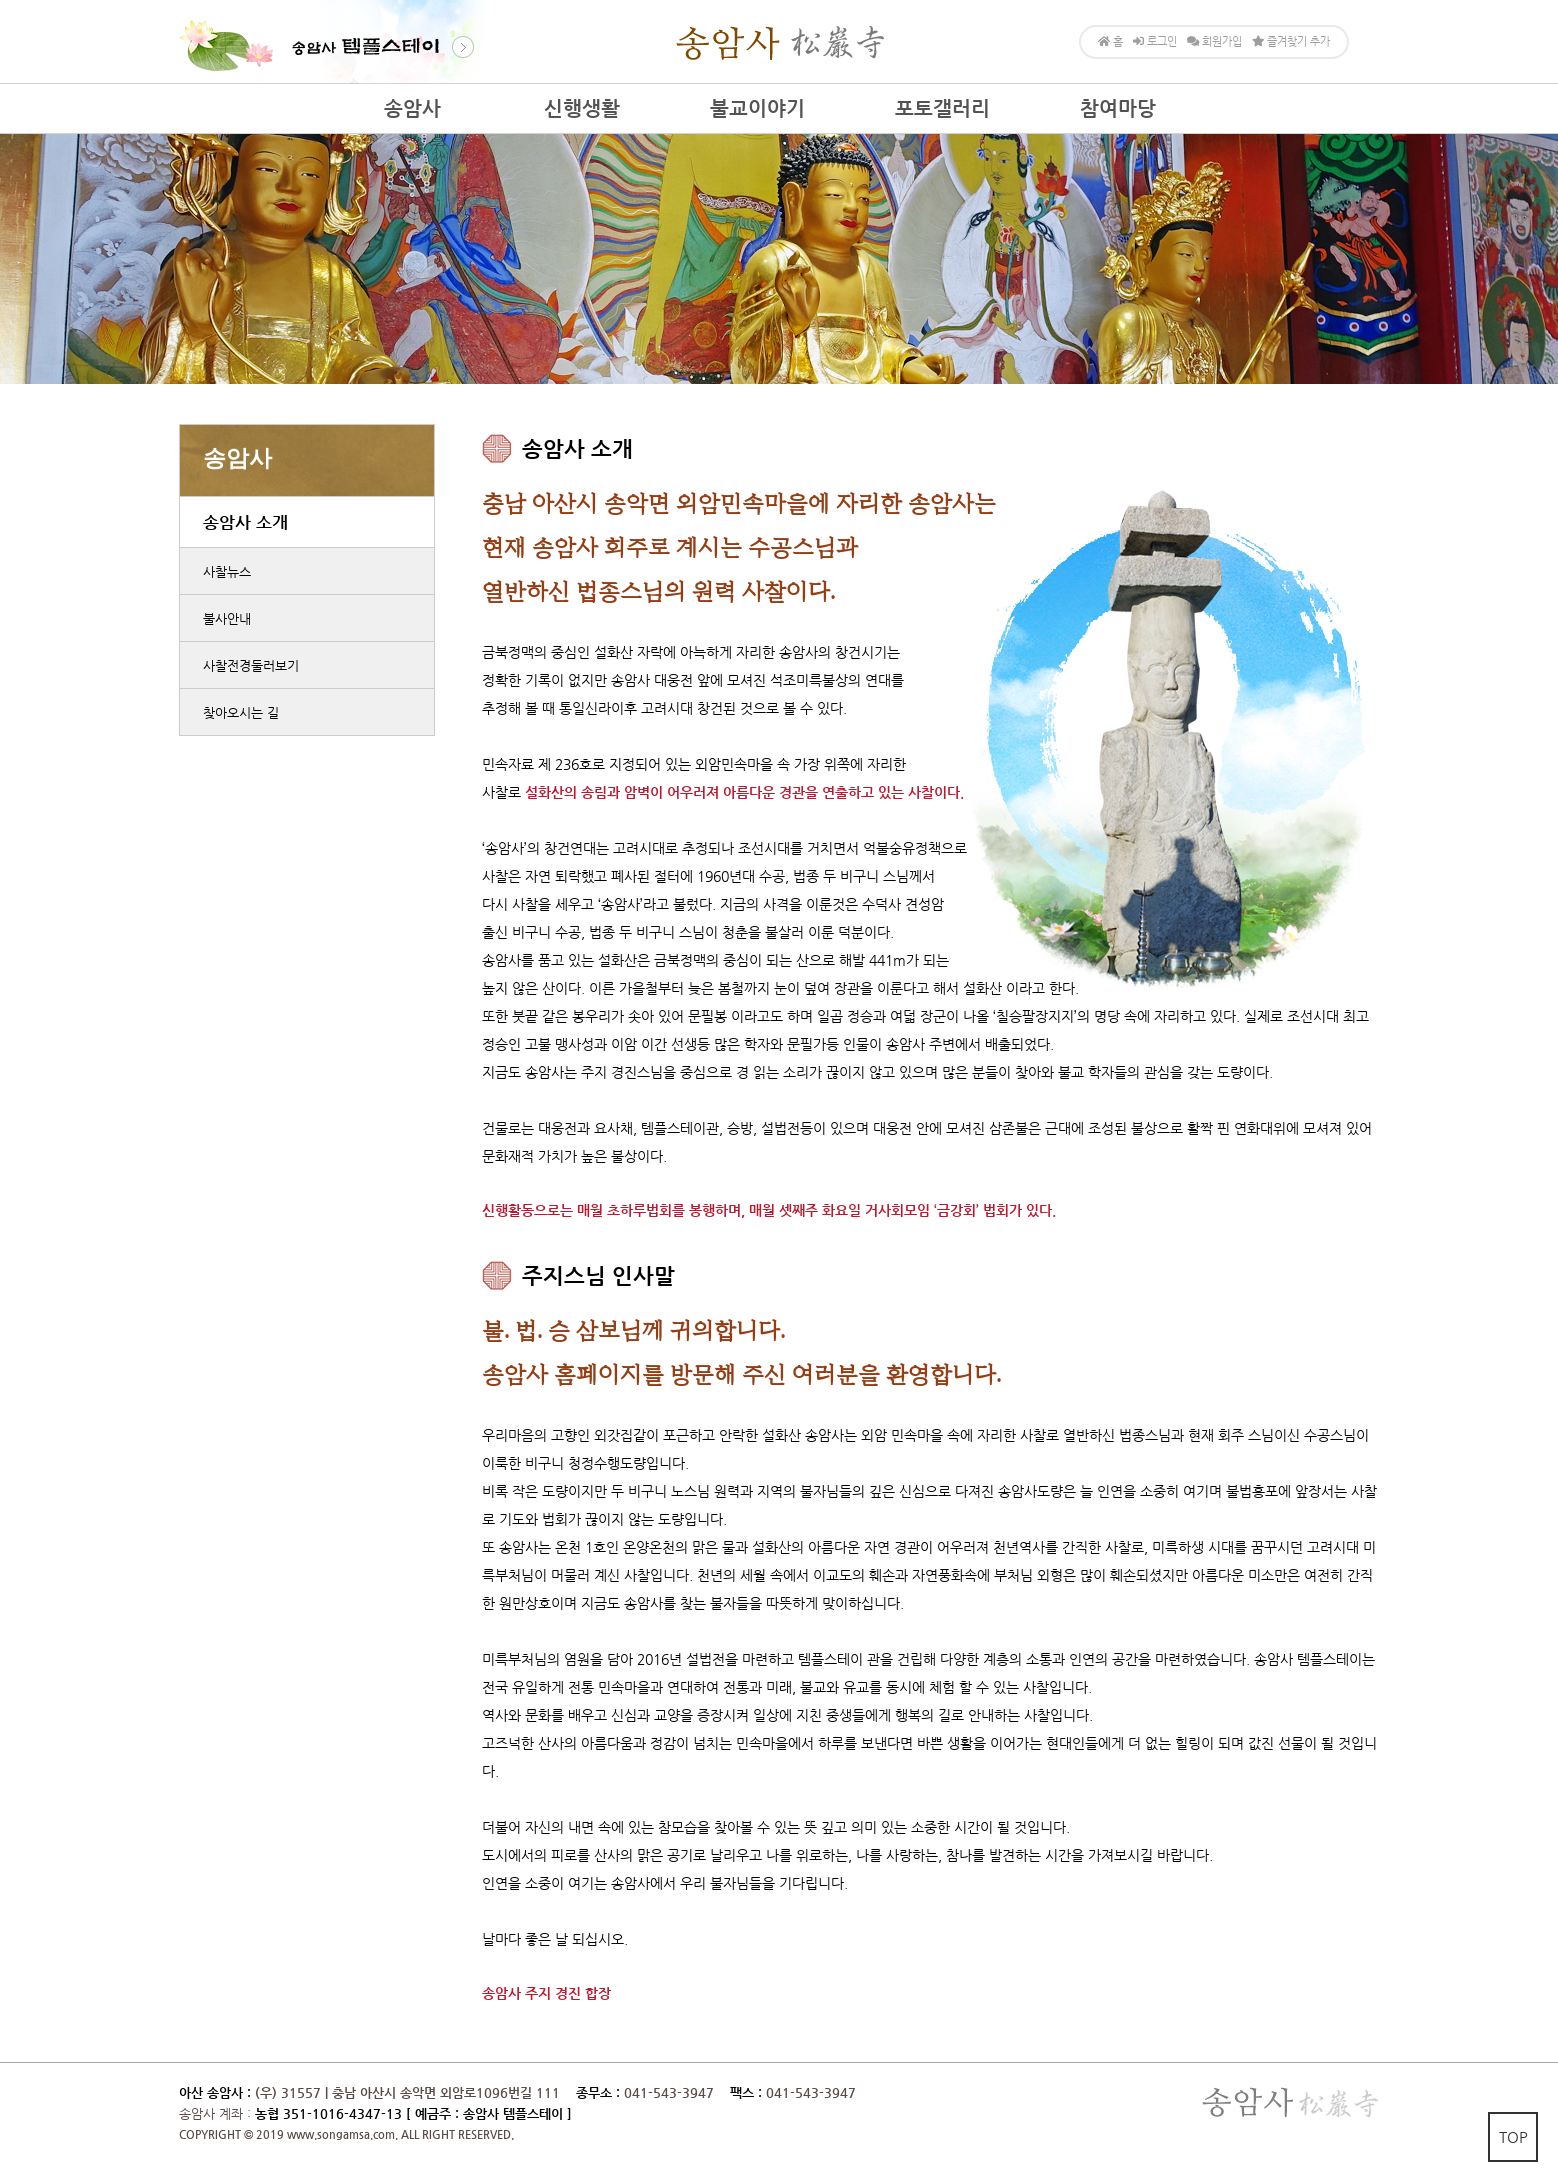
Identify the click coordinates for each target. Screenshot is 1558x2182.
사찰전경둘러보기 (251, 665)
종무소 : (600, 2092)
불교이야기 (757, 108)
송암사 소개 (245, 522)
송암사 (412, 108)
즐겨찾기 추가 (1291, 41)
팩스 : (748, 2092)
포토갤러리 (942, 108)
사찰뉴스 (227, 571)
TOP (1513, 2136)
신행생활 (582, 108)
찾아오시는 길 (241, 712)
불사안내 (227, 618)
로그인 (1155, 41)
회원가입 (1214, 41)
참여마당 (1118, 108)
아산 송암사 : (215, 2092)
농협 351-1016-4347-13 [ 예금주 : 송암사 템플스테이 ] (413, 2113)
